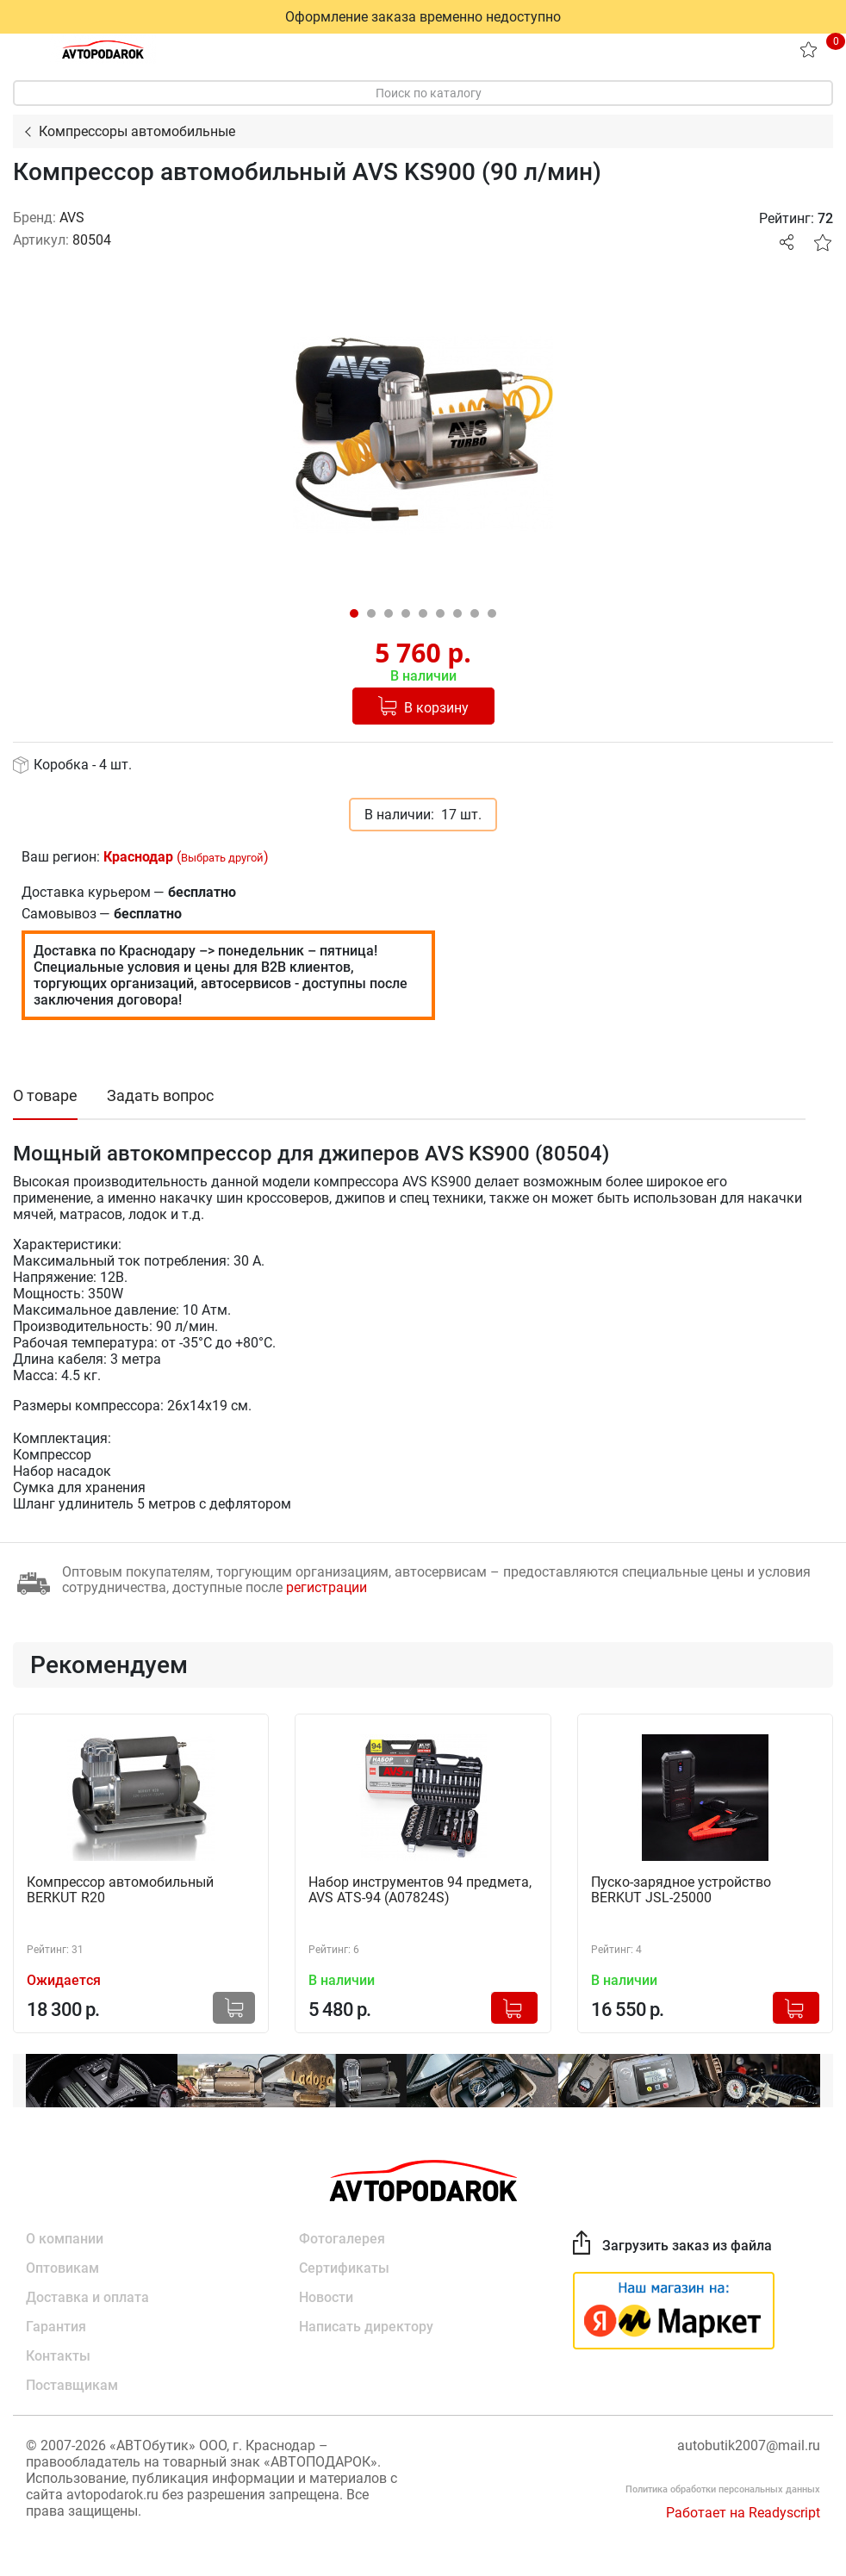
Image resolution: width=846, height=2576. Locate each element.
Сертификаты (344, 2268)
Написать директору (366, 2326)
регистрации (326, 1587)
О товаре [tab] (45, 1095)
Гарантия (56, 2326)
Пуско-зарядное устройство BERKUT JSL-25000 (681, 1890)
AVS (71, 217)
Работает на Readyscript (743, 2512)
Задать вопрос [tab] (160, 1095)
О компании (64, 2239)
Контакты (58, 2356)
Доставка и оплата (87, 2297)
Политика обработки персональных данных (722, 2489)
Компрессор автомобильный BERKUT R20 (120, 1890)
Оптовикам (62, 2268)
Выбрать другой (222, 857)
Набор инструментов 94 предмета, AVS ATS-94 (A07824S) (420, 1890)
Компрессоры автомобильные (137, 131)
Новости (326, 2297)
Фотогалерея (342, 2239)
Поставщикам (72, 2385)
